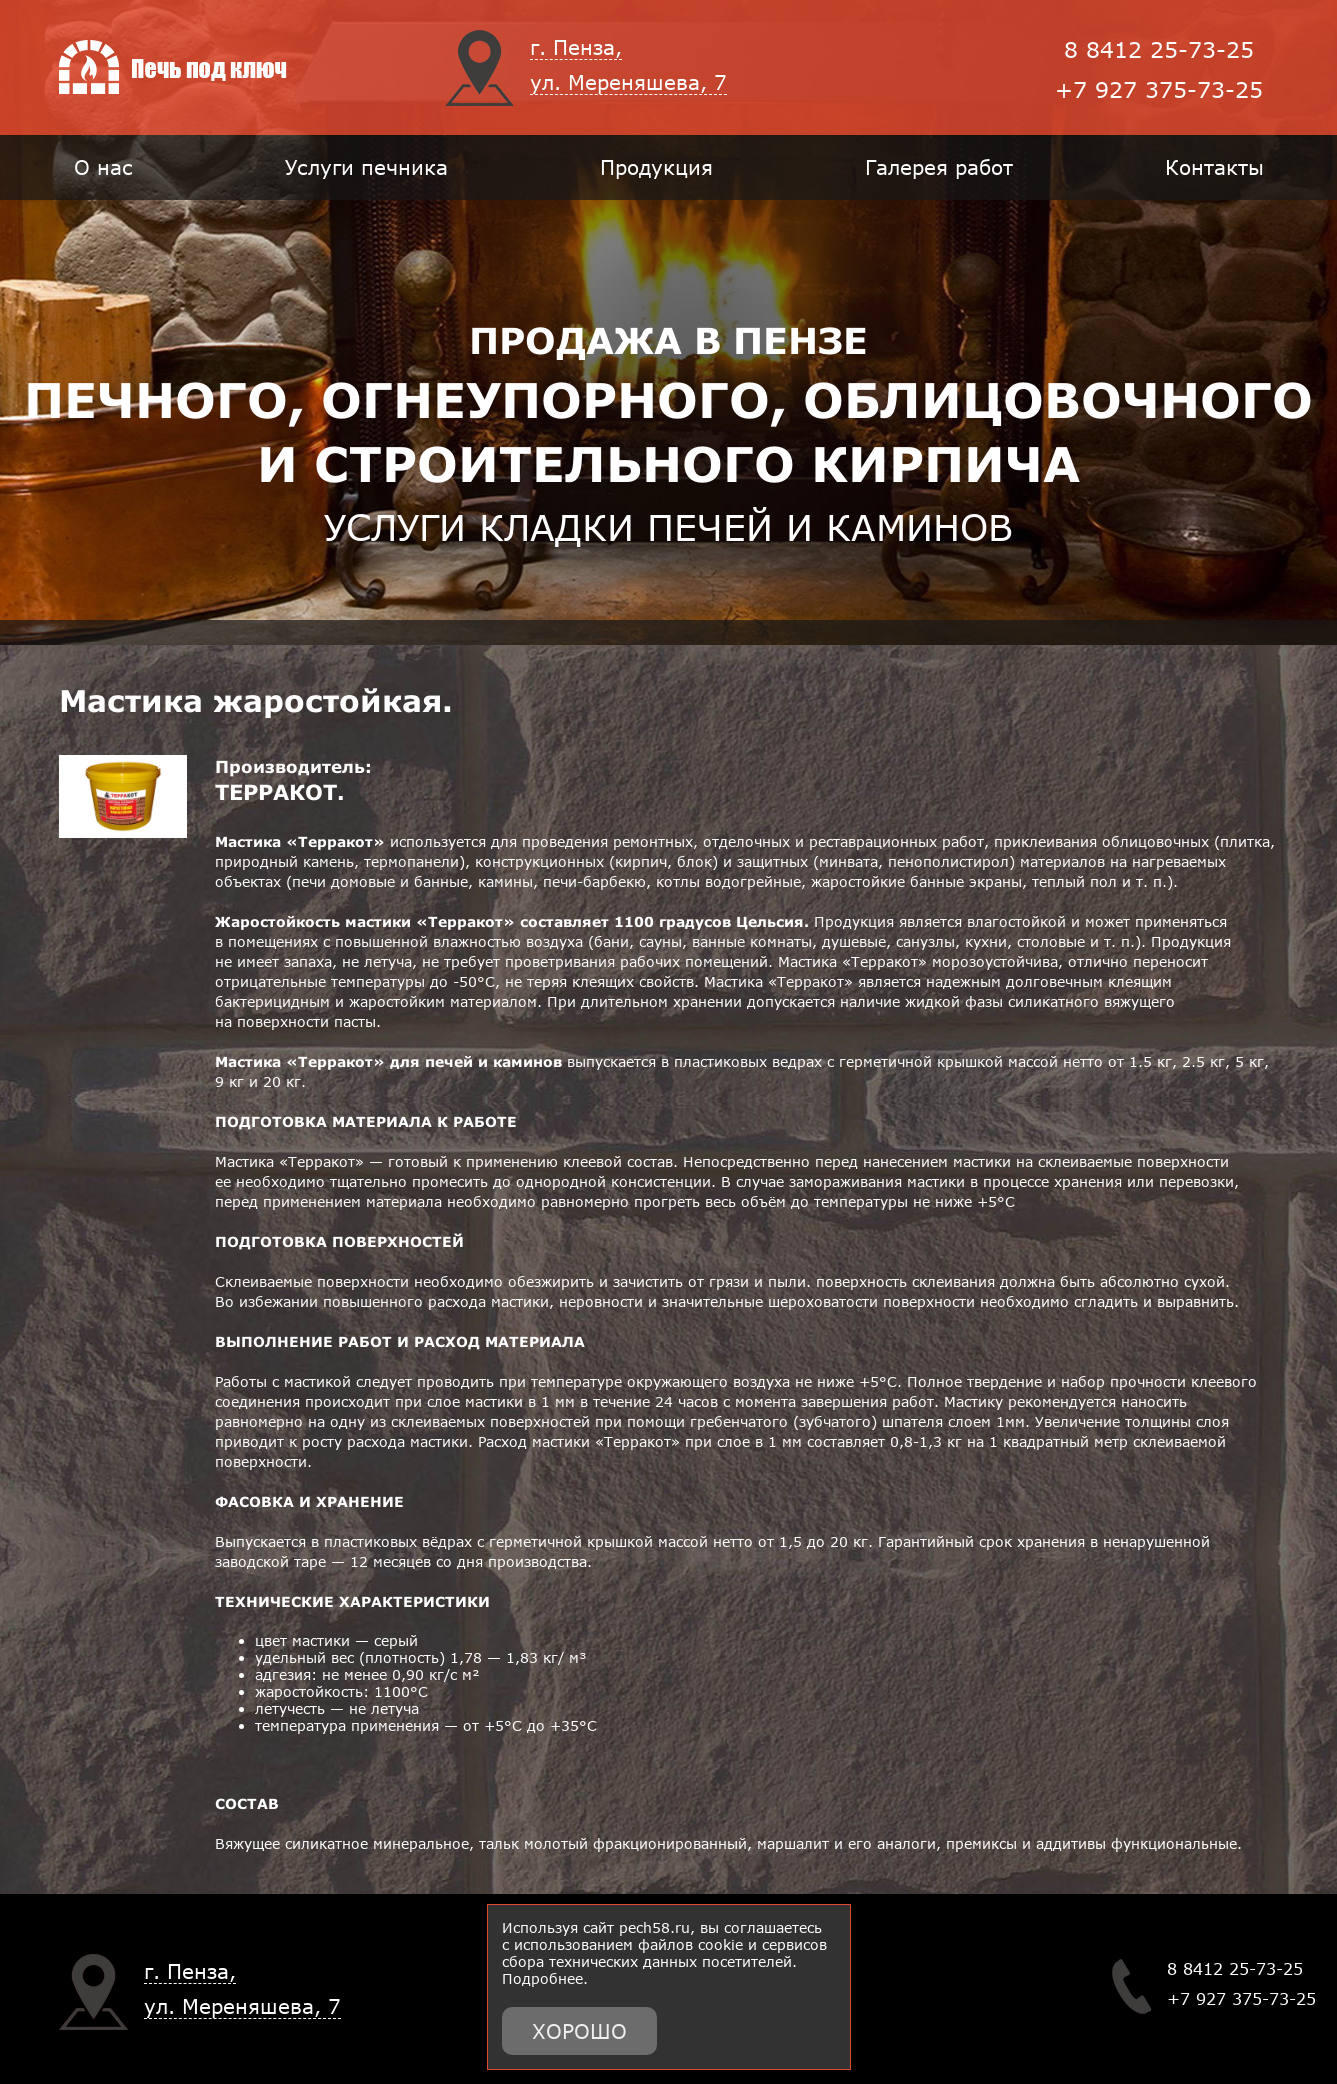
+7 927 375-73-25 (1159, 89)
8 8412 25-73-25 (1159, 49)
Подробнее (542, 1978)
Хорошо (579, 2031)
